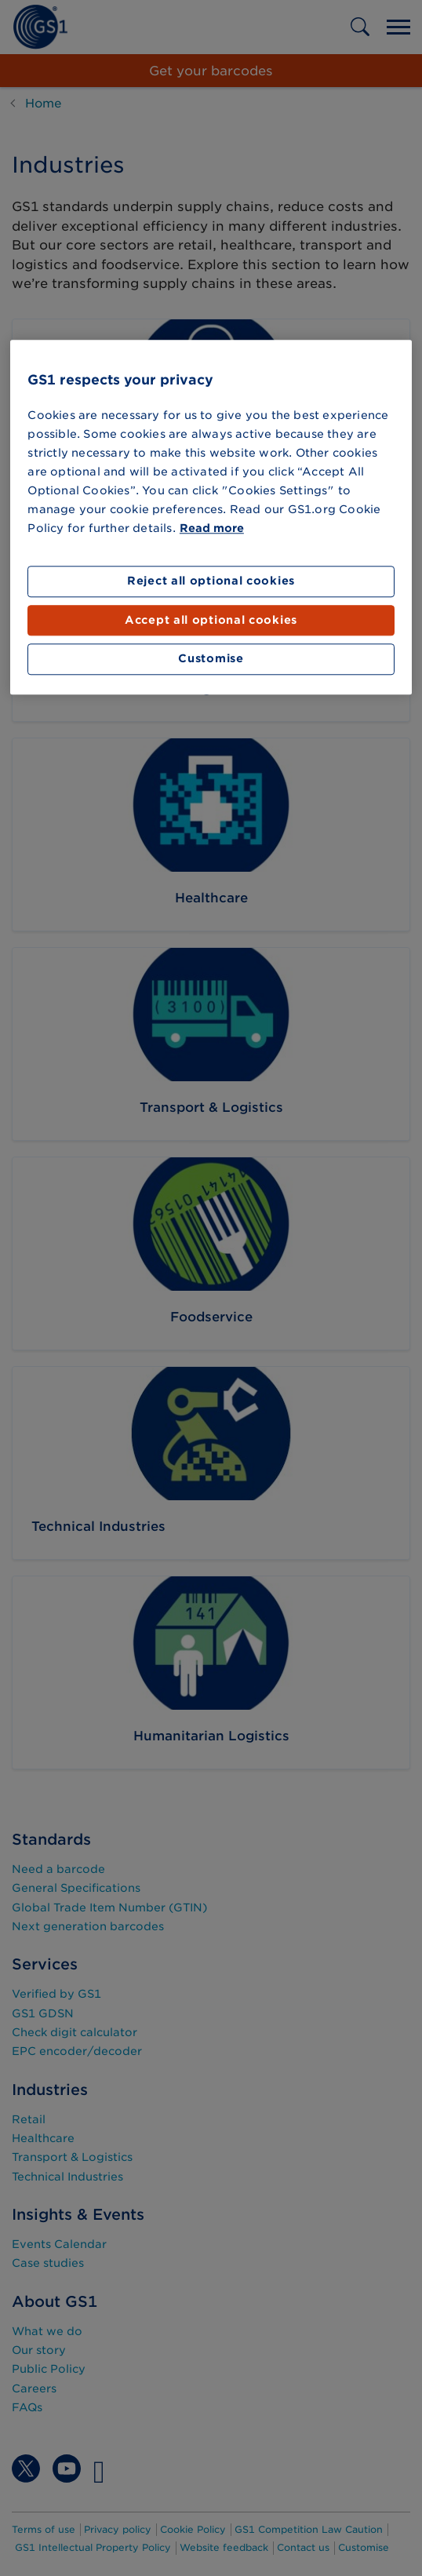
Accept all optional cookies (211, 620)
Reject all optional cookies (211, 581)
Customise (210, 659)
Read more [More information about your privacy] (212, 529)
